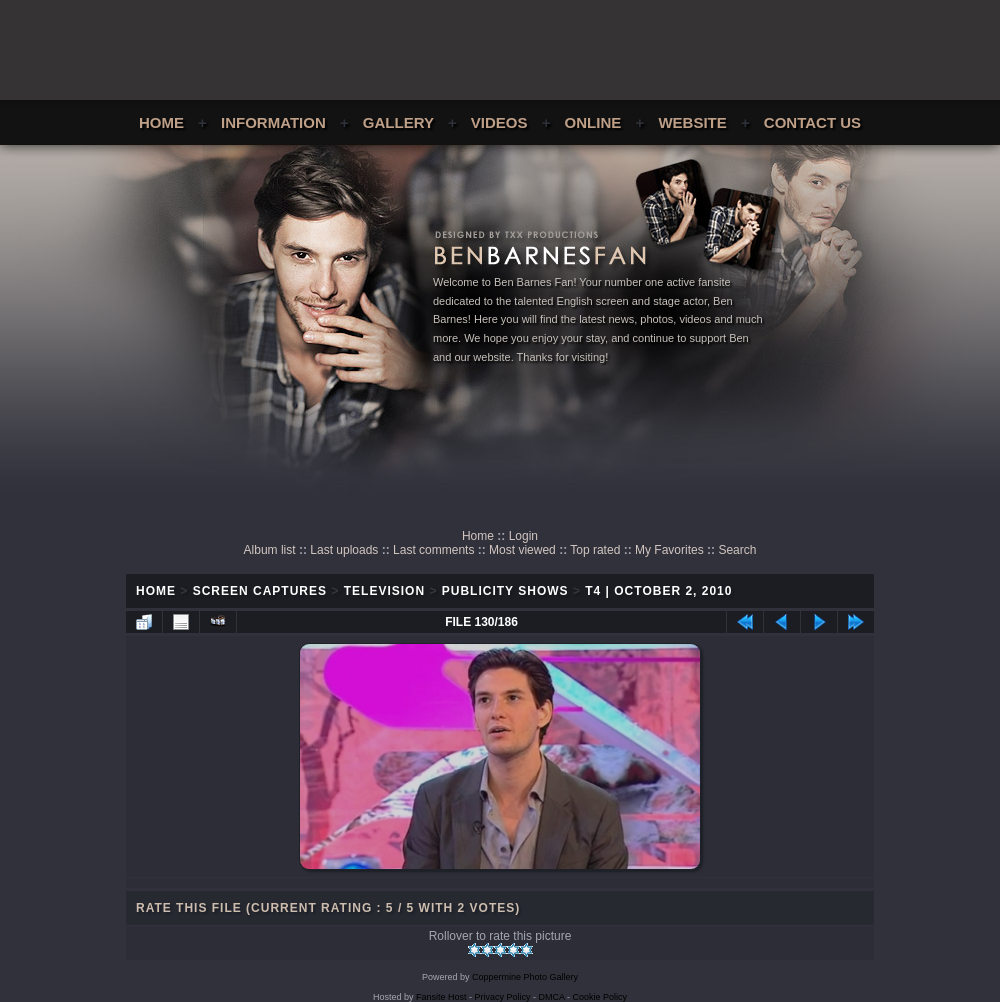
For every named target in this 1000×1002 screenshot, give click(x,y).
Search (737, 550)
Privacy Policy (503, 997)
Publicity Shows (505, 591)
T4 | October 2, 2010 (658, 591)
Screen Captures (260, 591)
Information (273, 122)
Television (384, 591)
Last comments (433, 550)
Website (692, 122)
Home (161, 122)
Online (593, 122)
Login (523, 536)
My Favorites (669, 550)
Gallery (398, 122)
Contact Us (812, 122)
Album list (270, 550)
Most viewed (522, 550)
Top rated (595, 550)
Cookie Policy (600, 997)
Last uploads (344, 550)
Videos (499, 122)
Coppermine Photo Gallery (525, 977)
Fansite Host (441, 997)
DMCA (552, 997)
